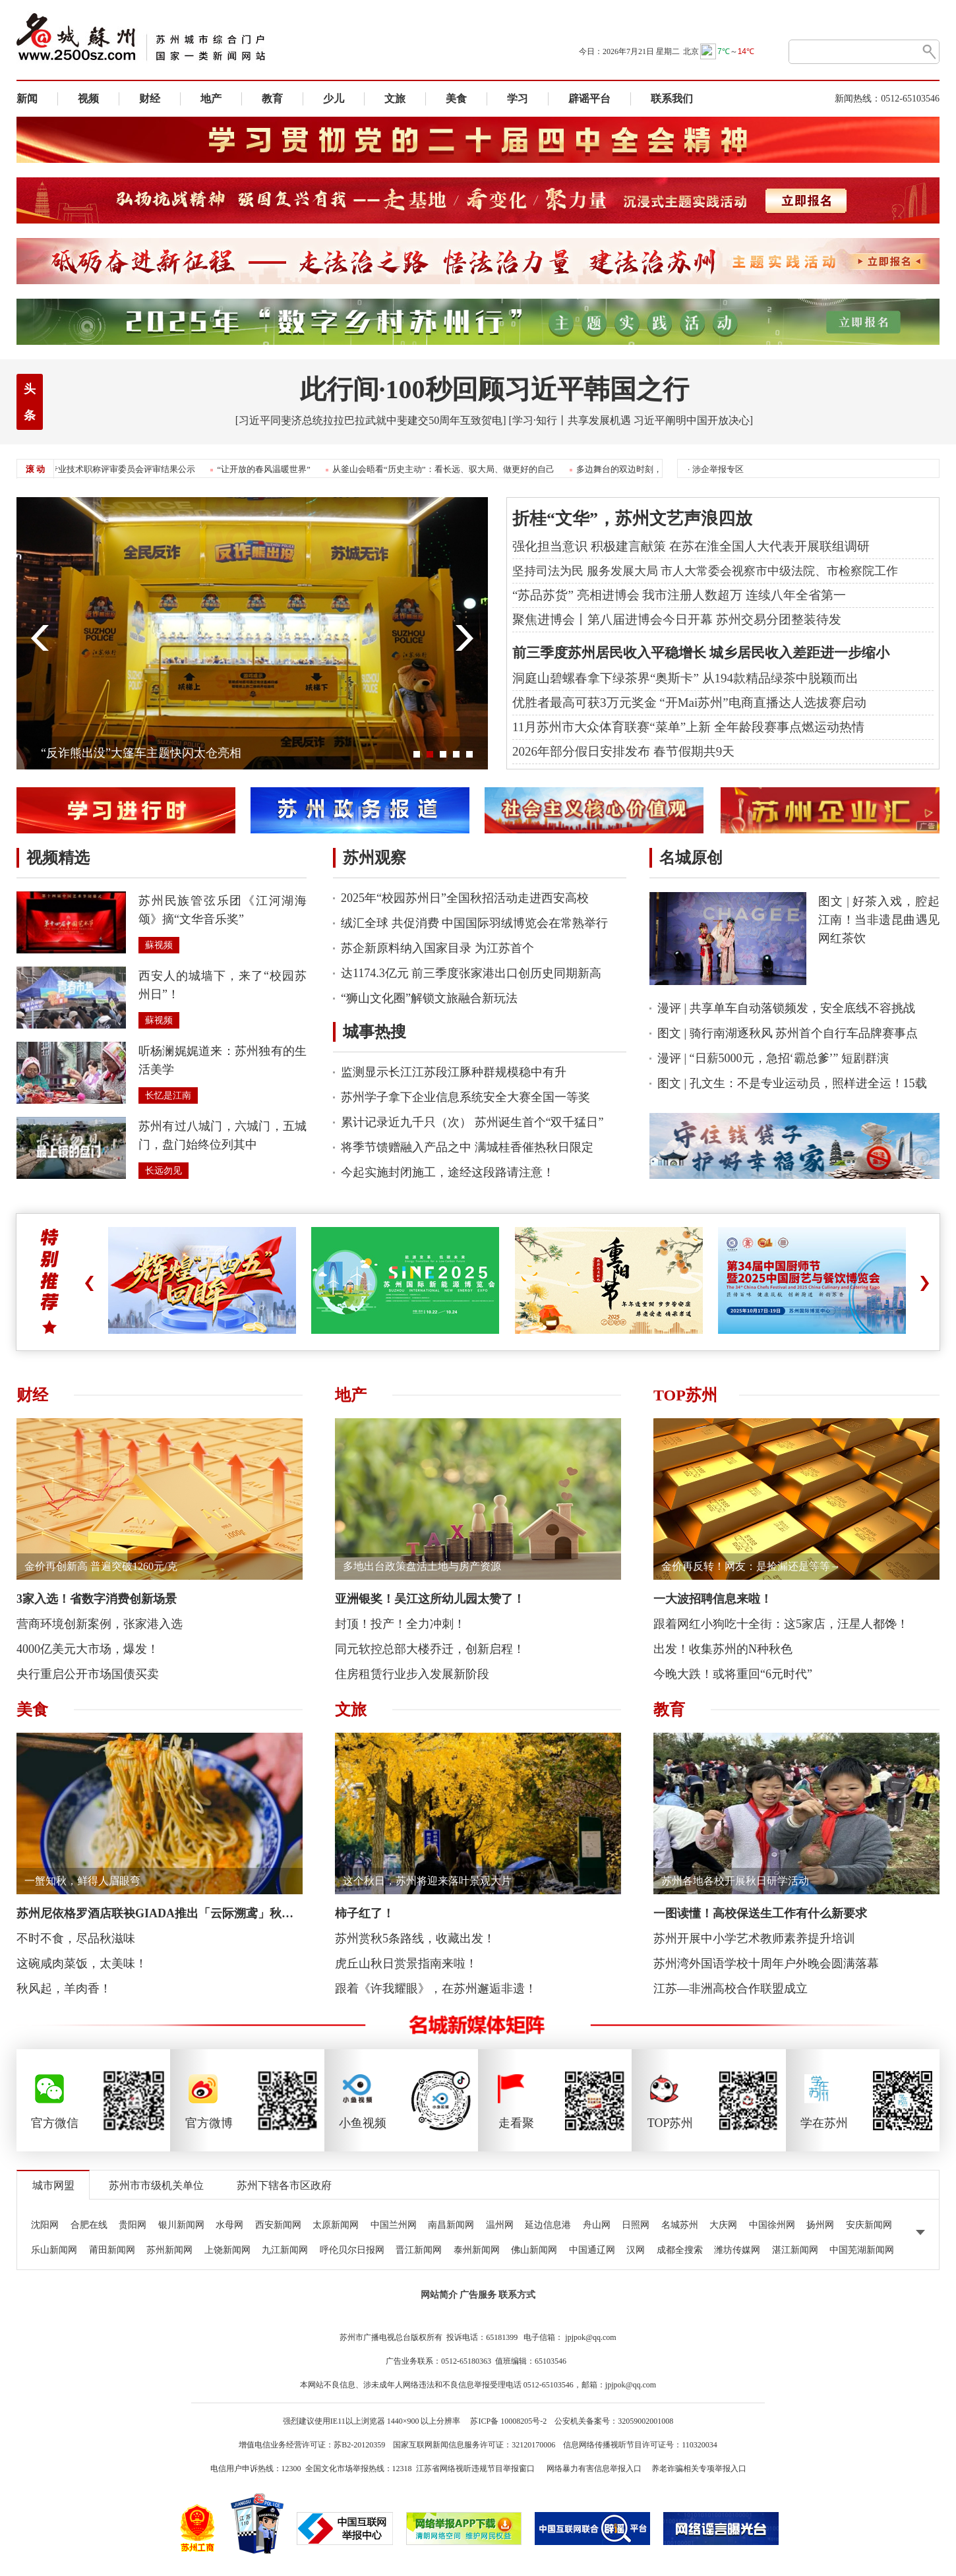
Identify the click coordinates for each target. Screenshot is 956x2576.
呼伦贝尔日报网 (352, 2250)
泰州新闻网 (477, 2250)
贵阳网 (132, 2225)
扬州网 (820, 2225)
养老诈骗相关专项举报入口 (698, 2468)
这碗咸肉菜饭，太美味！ (81, 1963)
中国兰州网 (394, 2225)
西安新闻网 (278, 2225)
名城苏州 (679, 2225)
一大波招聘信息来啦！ (712, 1598)
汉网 (635, 2250)
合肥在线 (89, 2225)
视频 (88, 98)
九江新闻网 (285, 2250)
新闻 (27, 98)
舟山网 (597, 2225)
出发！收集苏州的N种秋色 (722, 1649)
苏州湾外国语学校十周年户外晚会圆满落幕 (766, 1963)
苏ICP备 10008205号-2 (508, 2421)
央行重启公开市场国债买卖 (87, 1674)
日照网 (635, 2225)
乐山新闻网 (54, 2250)
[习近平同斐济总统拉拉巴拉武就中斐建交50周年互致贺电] (370, 420)
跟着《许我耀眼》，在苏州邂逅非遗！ (436, 1988)
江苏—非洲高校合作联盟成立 (730, 1988)
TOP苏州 (685, 1395)
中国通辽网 (592, 2250)
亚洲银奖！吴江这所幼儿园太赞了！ (430, 1598)
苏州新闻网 (169, 2250)
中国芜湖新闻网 (861, 2250)
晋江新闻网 (419, 2250)
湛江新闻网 (795, 2250)
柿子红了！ (364, 1913)
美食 (456, 98)
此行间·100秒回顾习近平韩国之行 (494, 389)
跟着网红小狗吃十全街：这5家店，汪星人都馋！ (781, 1624)
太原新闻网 (336, 2225)
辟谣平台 (589, 98)
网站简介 (439, 2295)
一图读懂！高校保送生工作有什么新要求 (760, 1913)
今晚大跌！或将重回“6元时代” (732, 1674)
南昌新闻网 (451, 2225)
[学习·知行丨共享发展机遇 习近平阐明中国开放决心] (631, 420)
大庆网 (723, 2225)
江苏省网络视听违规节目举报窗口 (475, 2468)
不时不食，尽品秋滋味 (75, 1938)
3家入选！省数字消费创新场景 (96, 1598)
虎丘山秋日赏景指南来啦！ (406, 1963)
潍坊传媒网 (737, 2250)
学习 (517, 98)
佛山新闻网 (534, 2250)
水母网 (229, 2225)
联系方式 (516, 2295)
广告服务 (478, 2295)
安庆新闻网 (869, 2225)
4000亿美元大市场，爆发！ (87, 1649)
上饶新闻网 (227, 2250)
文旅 (394, 98)
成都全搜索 (680, 2250)
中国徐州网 (772, 2225)
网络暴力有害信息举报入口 (594, 2468)
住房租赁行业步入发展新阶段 (412, 1674)
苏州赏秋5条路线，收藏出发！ (415, 1938)
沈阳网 (45, 2225)
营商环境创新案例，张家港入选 (99, 1624)
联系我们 (672, 98)
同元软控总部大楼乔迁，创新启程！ (430, 1649)
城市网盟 (53, 2185)
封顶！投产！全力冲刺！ (400, 1624)
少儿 (333, 98)
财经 (149, 98)
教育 (272, 98)
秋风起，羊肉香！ (63, 1988)
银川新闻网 (181, 2225)
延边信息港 (548, 2225)
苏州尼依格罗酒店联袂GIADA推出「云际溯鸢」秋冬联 (160, 1913)
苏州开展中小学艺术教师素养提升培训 (754, 1938)
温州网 (500, 2225)
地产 (211, 98)
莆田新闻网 (112, 2250)
